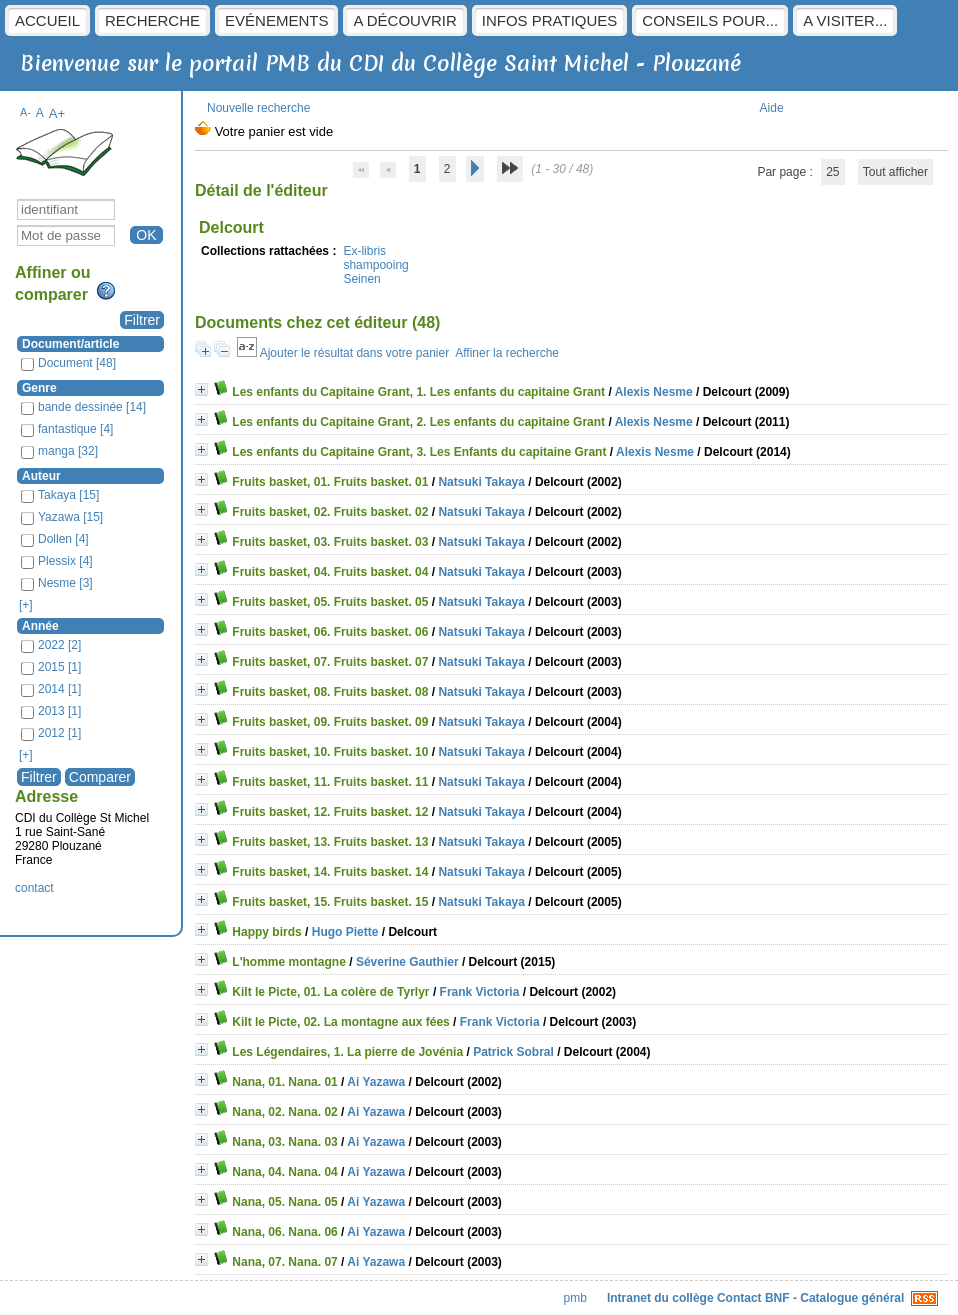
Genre (39, 388)
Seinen (361, 279)
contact (34, 888)
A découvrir (404, 20)
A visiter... (845, 20)
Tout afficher (895, 172)
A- (25, 112)
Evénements (276, 20)
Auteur (41, 476)
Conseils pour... (710, 20)
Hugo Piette (345, 932)
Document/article (70, 344)
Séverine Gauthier (407, 962)
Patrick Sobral (513, 1052)
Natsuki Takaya (481, 482)
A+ (57, 113)
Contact (739, 1298)
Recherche (152, 20)
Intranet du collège (660, 1298)
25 (832, 172)
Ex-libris (364, 251)
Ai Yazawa (376, 1082)
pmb (575, 1298)
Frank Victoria (480, 992)
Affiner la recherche (507, 353)
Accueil (47, 20)
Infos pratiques (550, 20)
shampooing (375, 265)
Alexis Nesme (654, 392)
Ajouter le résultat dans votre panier (354, 353)
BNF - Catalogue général (834, 1298)
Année (40, 626)
